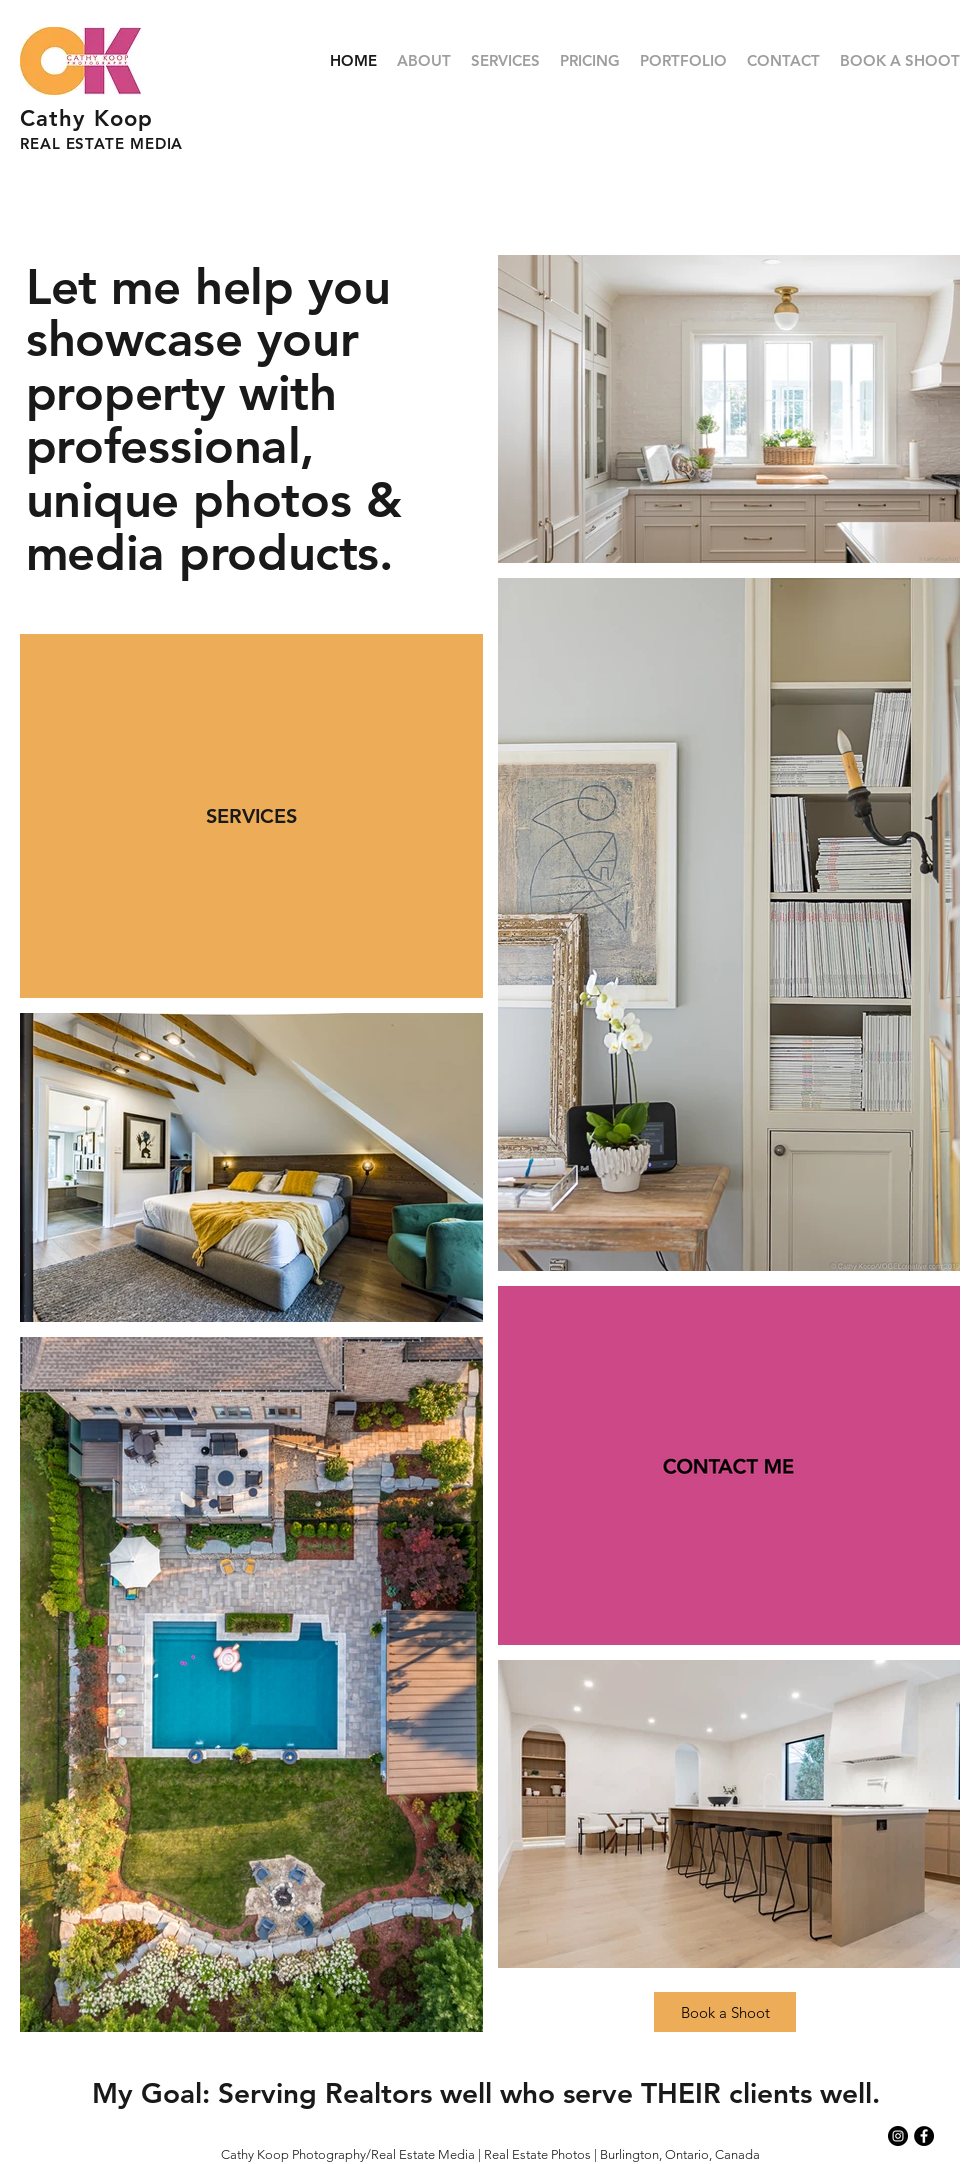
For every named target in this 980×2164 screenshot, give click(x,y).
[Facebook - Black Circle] (924, 2136)
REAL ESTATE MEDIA (101, 143)
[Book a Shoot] (725, 2012)
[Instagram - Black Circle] (898, 2136)
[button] (683, 61)
